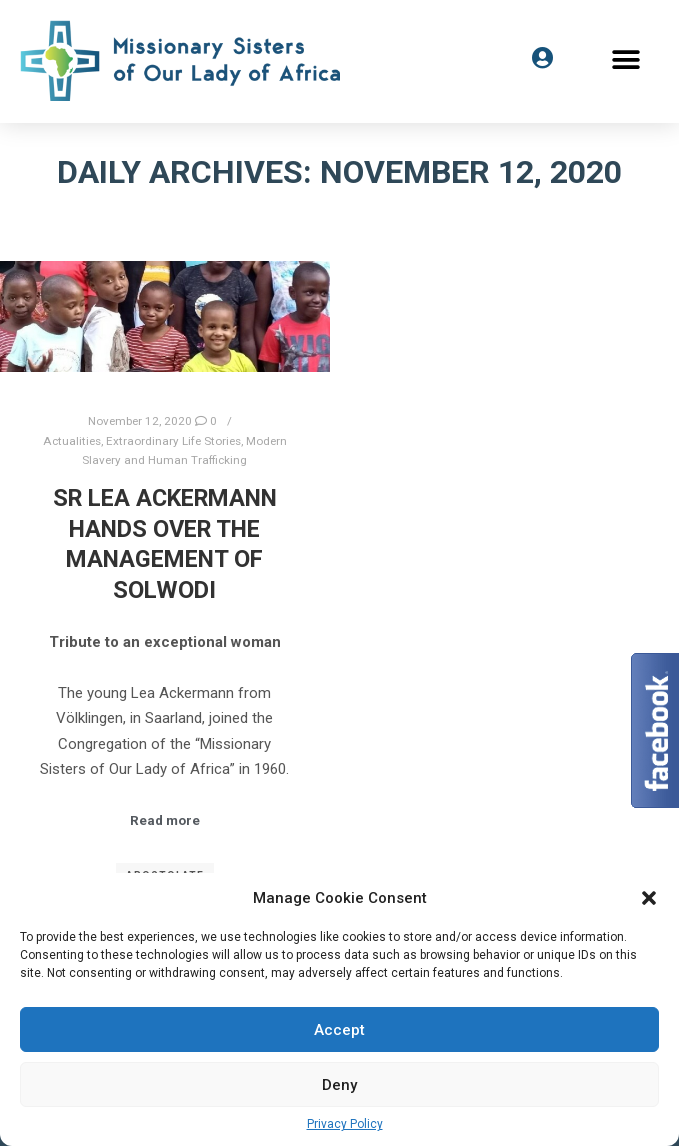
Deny (339, 1085)
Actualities (72, 441)
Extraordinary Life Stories (173, 441)
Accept (339, 1030)
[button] (626, 60)
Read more (165, 820)
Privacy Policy (345, 1124)
